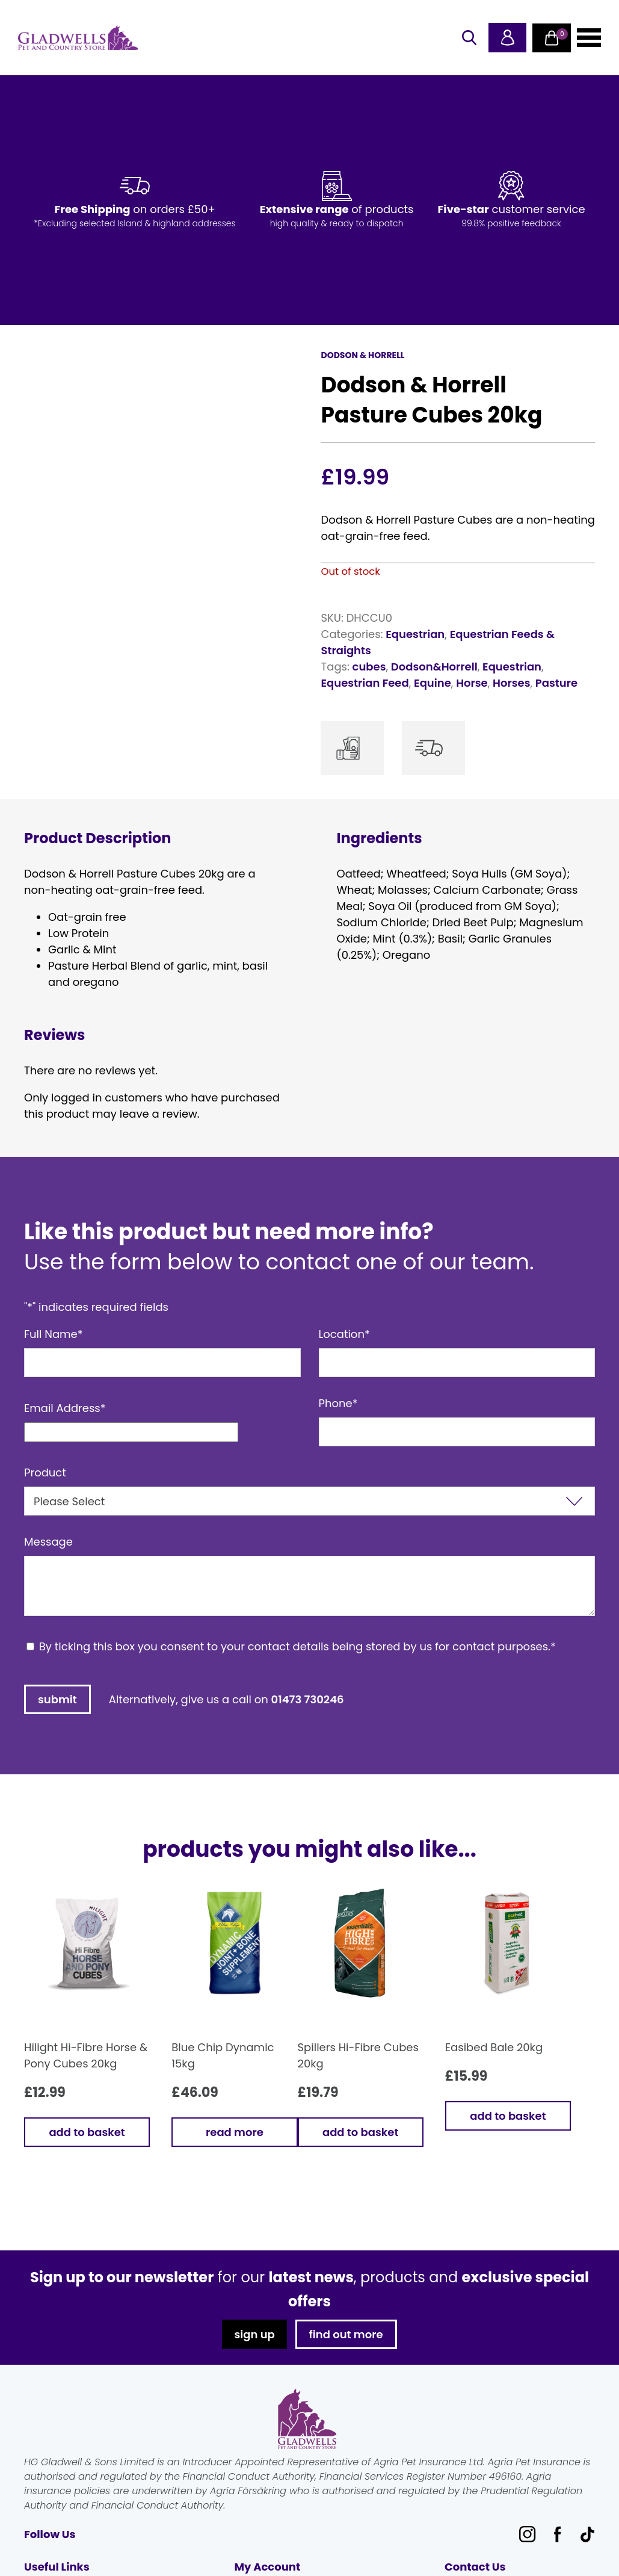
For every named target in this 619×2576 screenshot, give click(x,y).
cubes (369, 666)
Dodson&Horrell (434, 666)
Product (45, 1472)
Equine (432, 682)
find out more (346, 2334)
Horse (472, 682)
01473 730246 (307, 1699)
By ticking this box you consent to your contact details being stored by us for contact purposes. (297, 1646)
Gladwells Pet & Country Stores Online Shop (78, 38)
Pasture (556, 682)
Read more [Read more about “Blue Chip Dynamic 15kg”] (234, 2132)
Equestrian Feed (364, 682)
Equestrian (415, 634)
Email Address (65, 1408)
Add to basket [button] (87, 2132)
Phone (338, 1403)
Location (344, 1334)
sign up (254, 2334)
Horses (511, 682)
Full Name (53, 1334)
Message (48, 1541)
